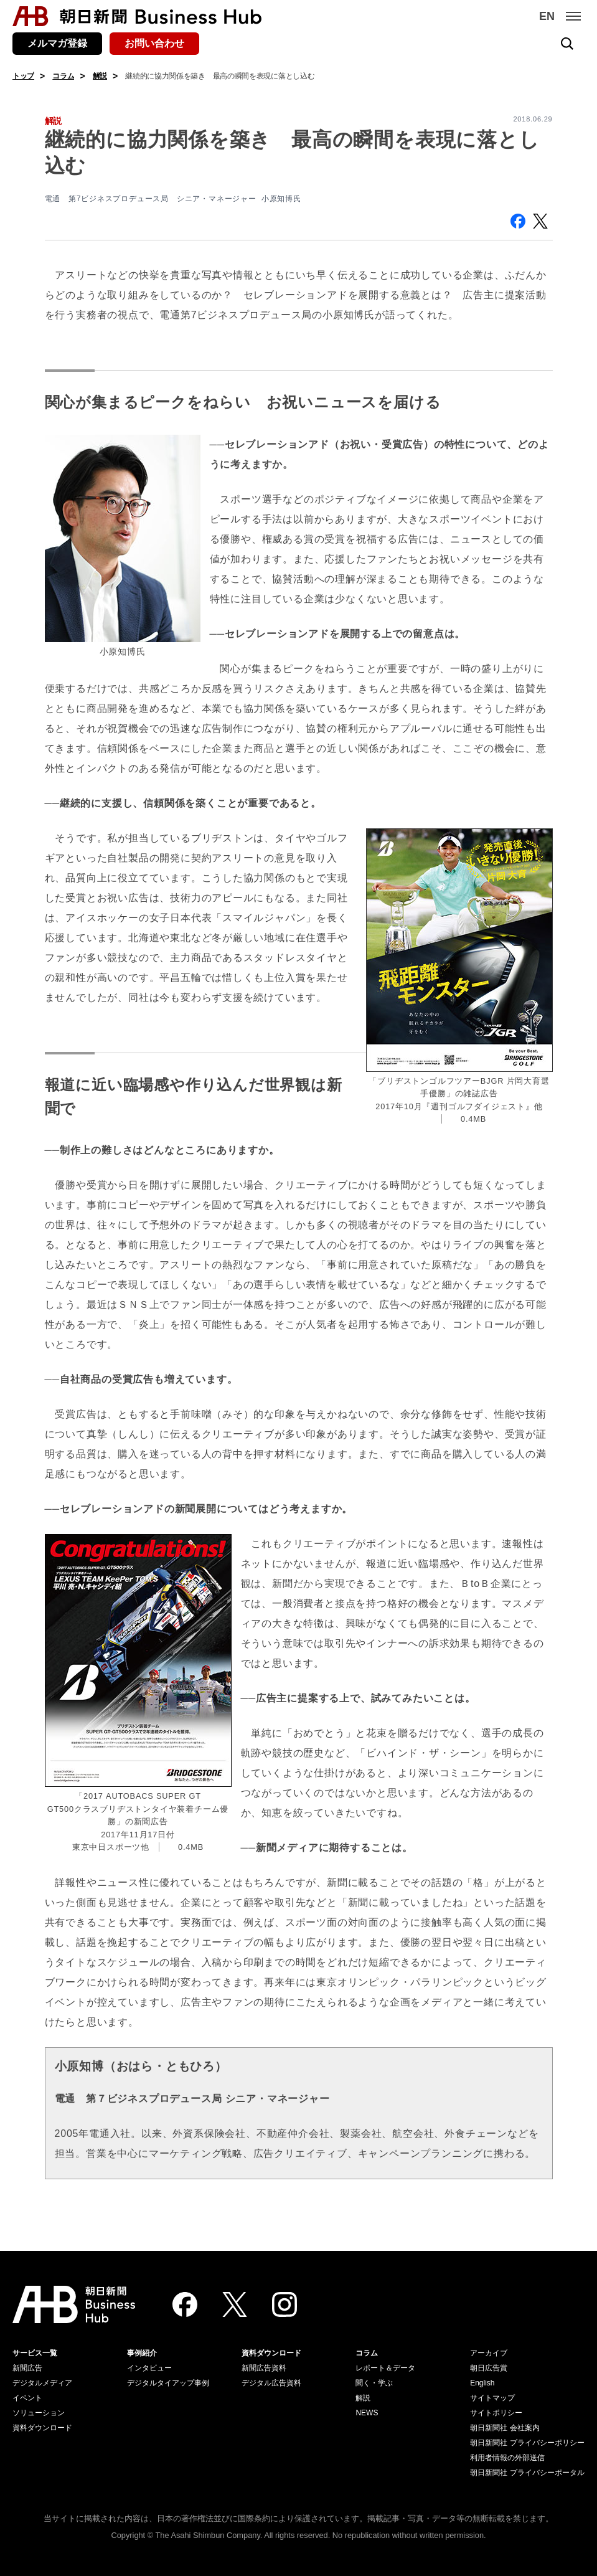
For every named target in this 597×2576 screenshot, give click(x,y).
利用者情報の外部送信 (507, 2457)
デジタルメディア (42, 2383)
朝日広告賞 (488, 2368)
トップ (23, 76)
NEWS (366, 2412)
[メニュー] (573, 16)
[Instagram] (284, 2304)
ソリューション (38, 2412)
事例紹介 (142, 2353)
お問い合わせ (154, 43)
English (482, 2383)
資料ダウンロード (42, 2427)
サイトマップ (492, 2398)
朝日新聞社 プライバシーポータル (527, 2472)
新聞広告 (27, 2368)
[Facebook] (184, 2304)
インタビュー (149, 2368)
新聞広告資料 (264, 2368)
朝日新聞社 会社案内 (504, 2427)
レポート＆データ (385, 2368)
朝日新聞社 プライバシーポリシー (527, 2442)
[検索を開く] (567, 44)
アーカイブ (488, 2353)
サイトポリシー (496, 2412)
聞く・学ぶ (374, 2383)
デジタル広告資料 (271, 2383)
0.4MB (191, 1847)
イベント (27, 2398)
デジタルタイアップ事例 (168, 2383)
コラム (63, 76)
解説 (100, 76)
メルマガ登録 (57, 43)
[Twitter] (234, 2304)
